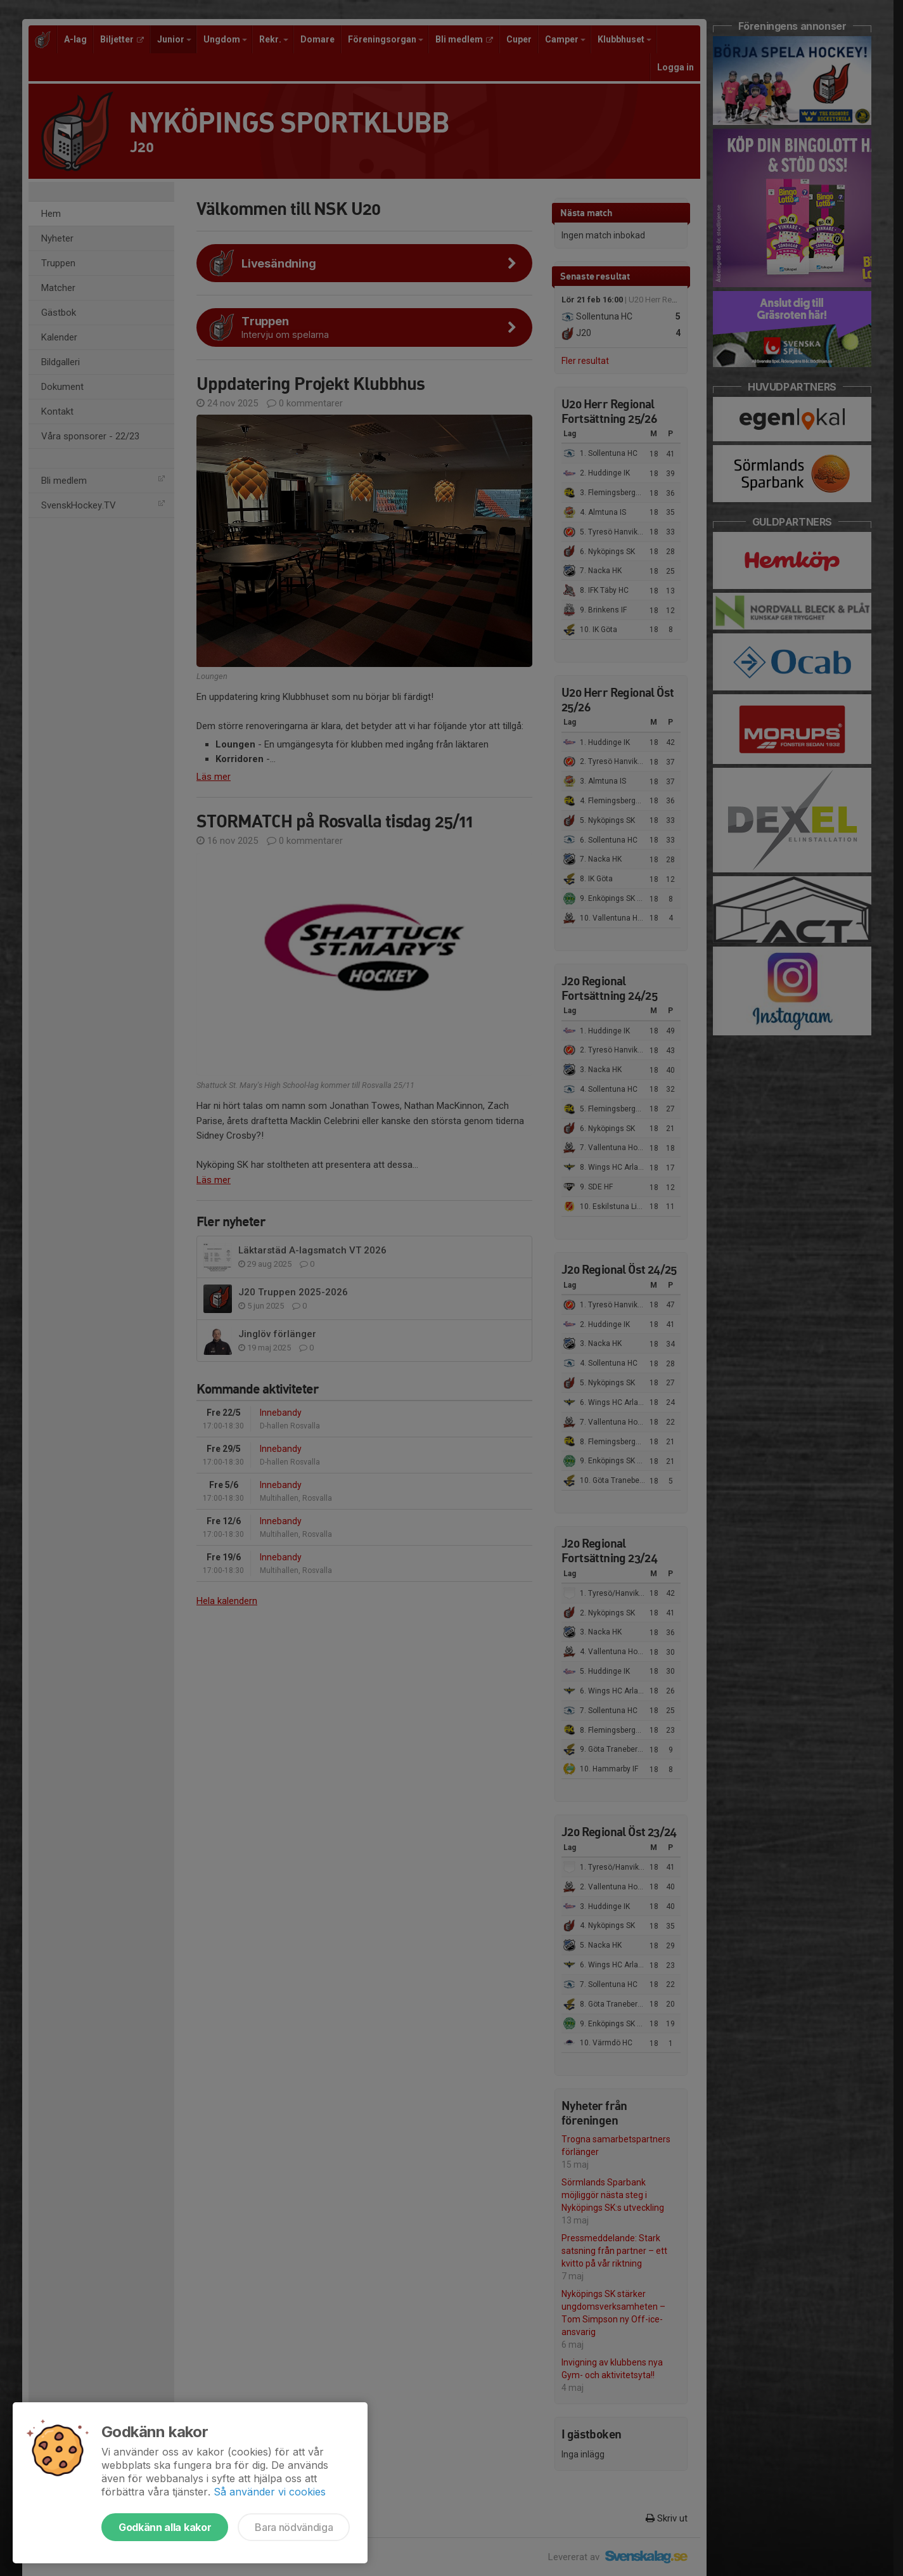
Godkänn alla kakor (164, 2527)
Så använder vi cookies (270, 2491)
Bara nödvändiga (294, 2527)
